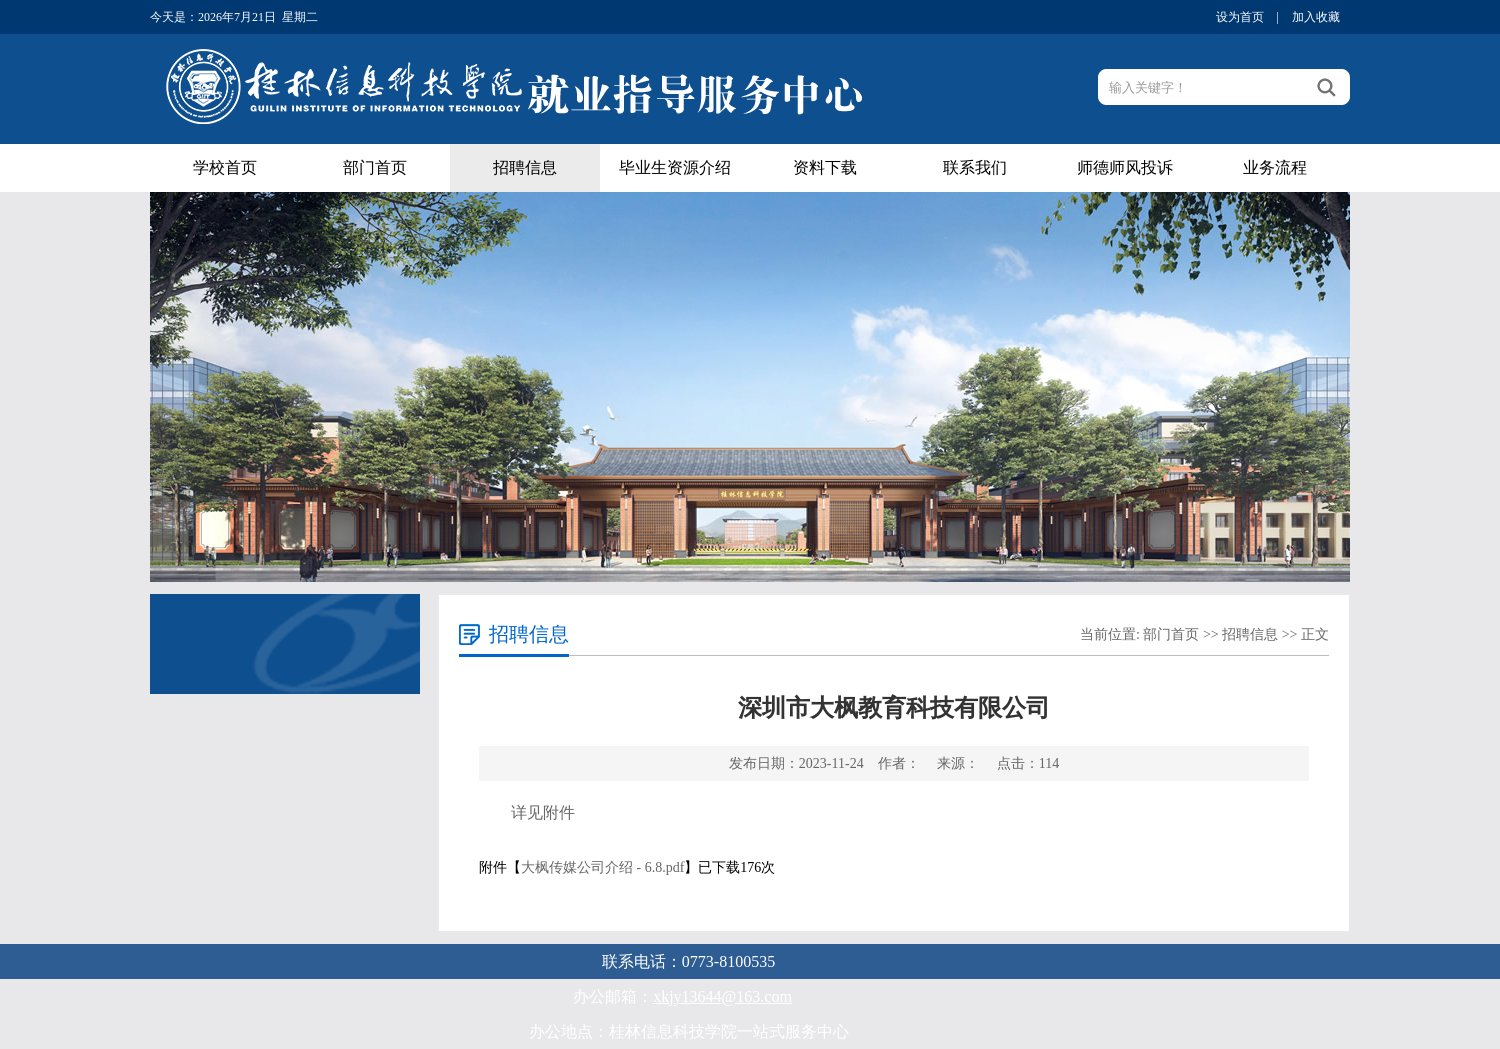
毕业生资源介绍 (675, 167)
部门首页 (375, 167)
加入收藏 (1316, 17)
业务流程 (1275, 167)
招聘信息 (525, 167)
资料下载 (825, 167)
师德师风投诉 (1125, 167)
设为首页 (1240, 17)
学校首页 (225, 167)
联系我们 (975, 167)
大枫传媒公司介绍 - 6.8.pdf (602, 867)
